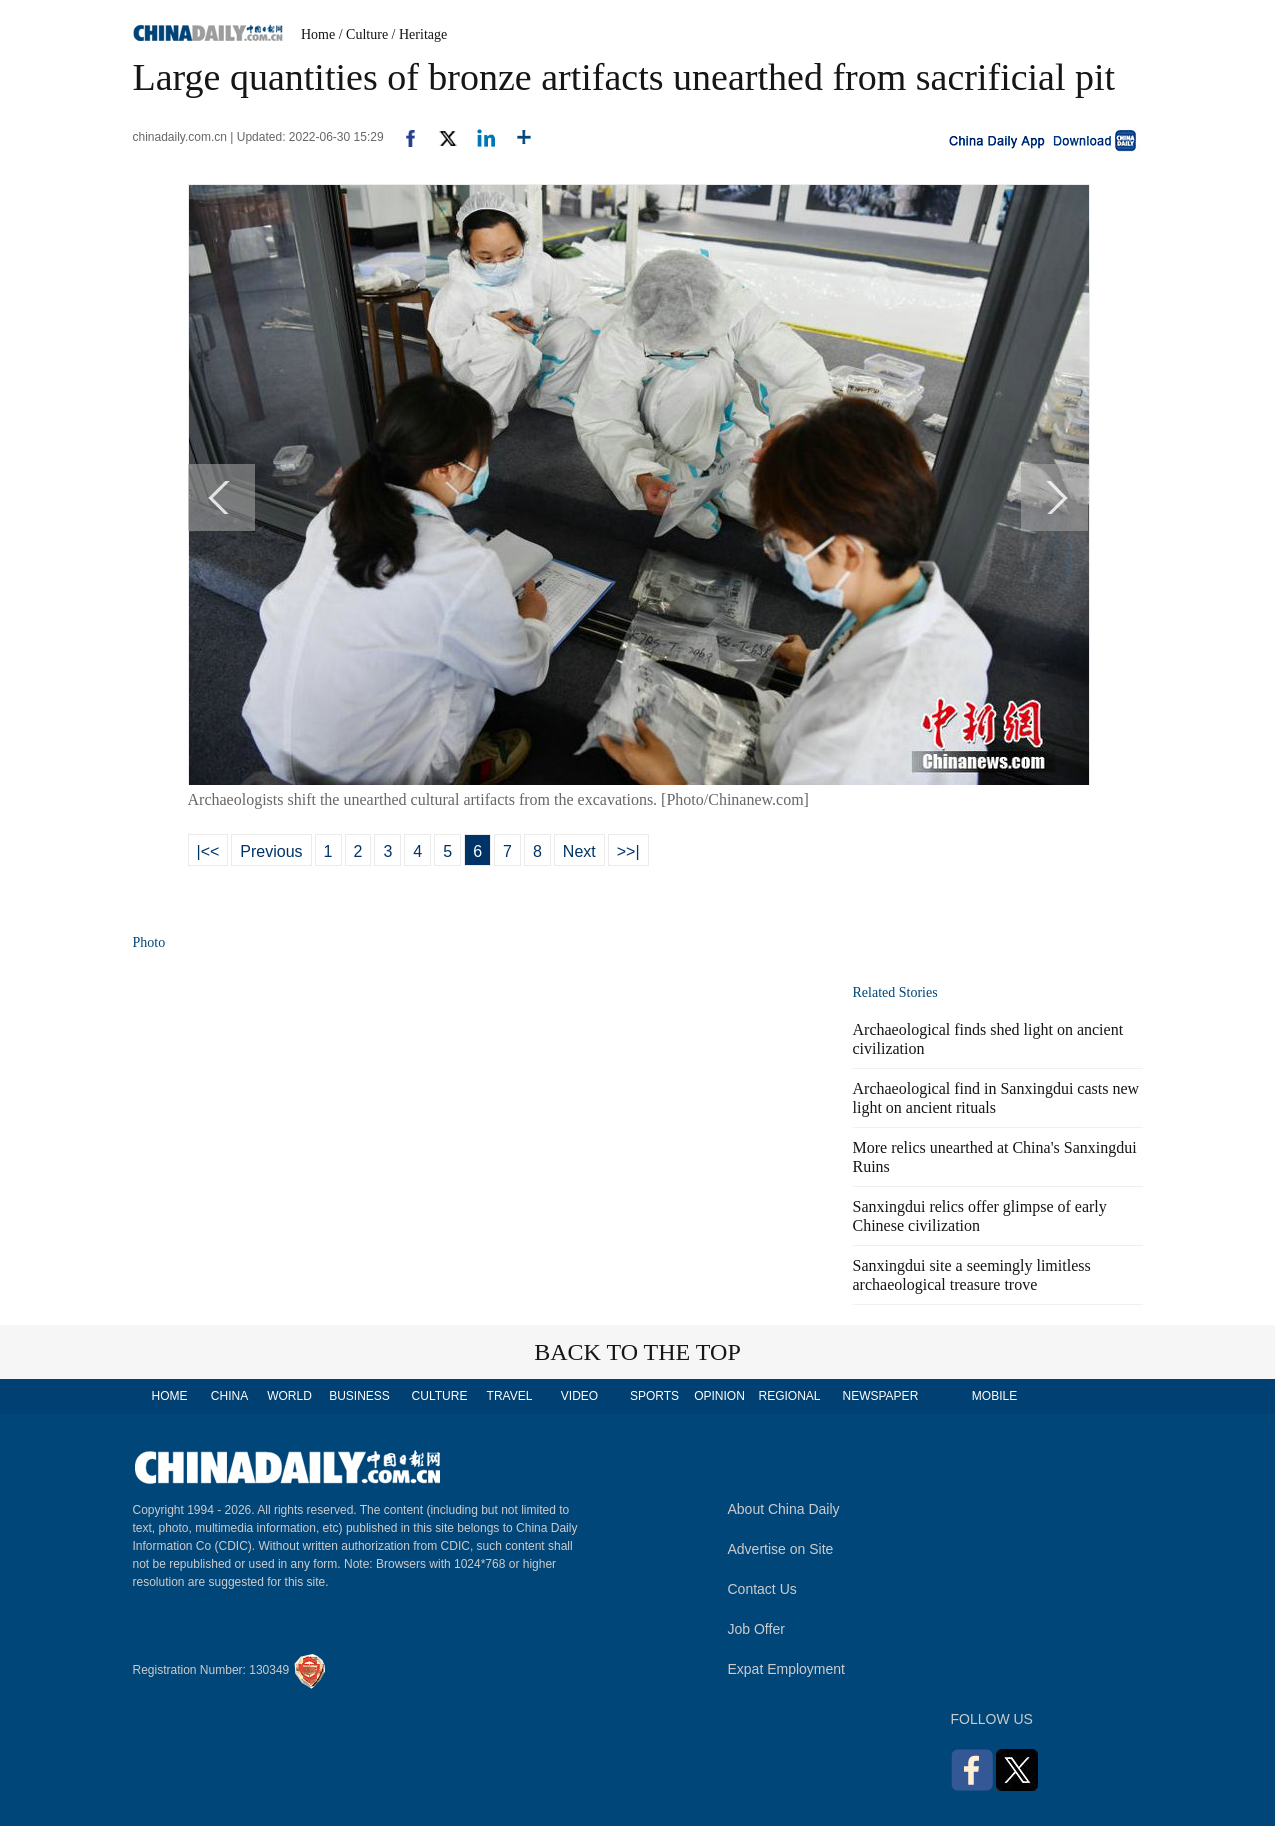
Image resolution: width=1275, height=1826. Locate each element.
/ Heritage (420, 34)
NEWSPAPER (880, 1396)
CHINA (229, 1396)
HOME (170, 1396)
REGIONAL (789, 1396)
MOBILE (994, 1396)
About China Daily (784, 1509)
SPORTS (654, 1396)
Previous (271, 851)
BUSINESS (359, 1396)
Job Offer (756, 1629)
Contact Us (762, 1589)
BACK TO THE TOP (637, 1352)
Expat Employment (787, 1669)
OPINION (719, 1396)
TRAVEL (510, 1396)
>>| (628, 851)
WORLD (289, 1396)
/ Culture (363, 34)
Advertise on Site (781, 1549)
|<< (208, 851)
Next (579, 851)
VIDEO (579, 1396)
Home (318, 34)
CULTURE (440, 1396)
